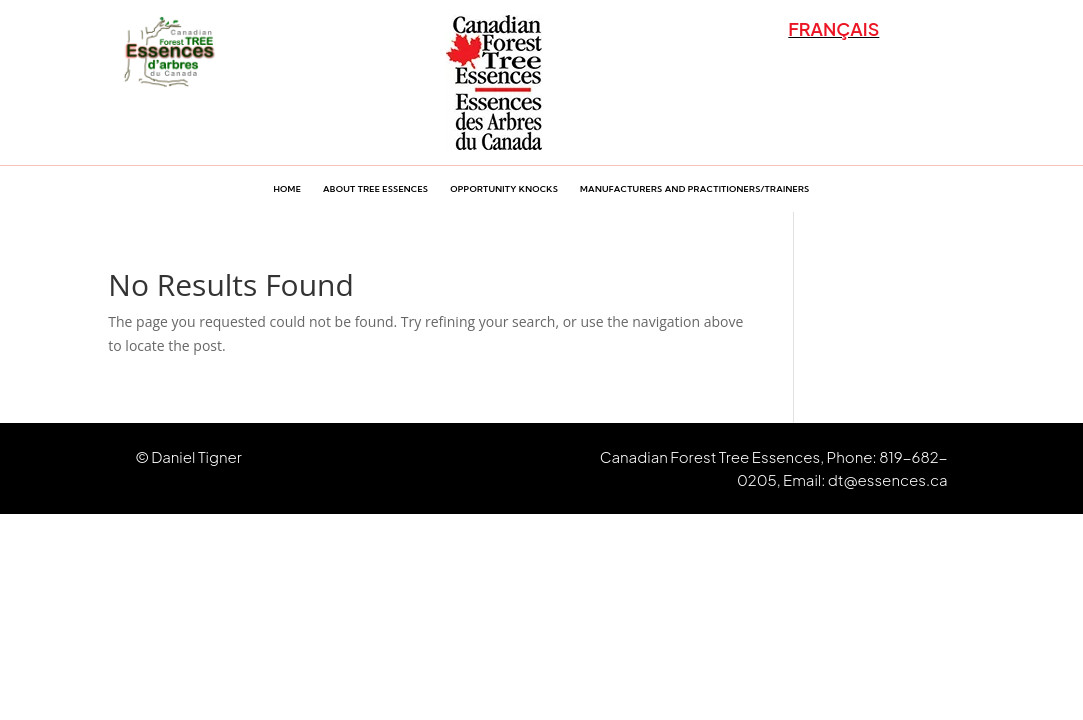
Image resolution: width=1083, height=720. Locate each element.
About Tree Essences (375, 189)
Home (287, 189)
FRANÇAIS (833, 28)
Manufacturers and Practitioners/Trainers (694, 189)
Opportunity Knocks (504, 189)
